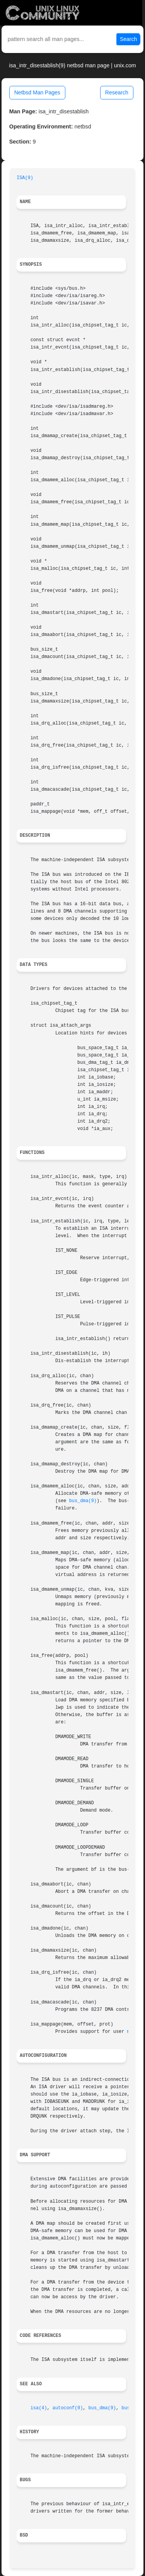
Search (128, 39)
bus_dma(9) (83, 1501)
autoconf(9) (68, 2408)
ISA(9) (25, 178)
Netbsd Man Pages (37, 92)
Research (116, 92)
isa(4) (39, 2408)
